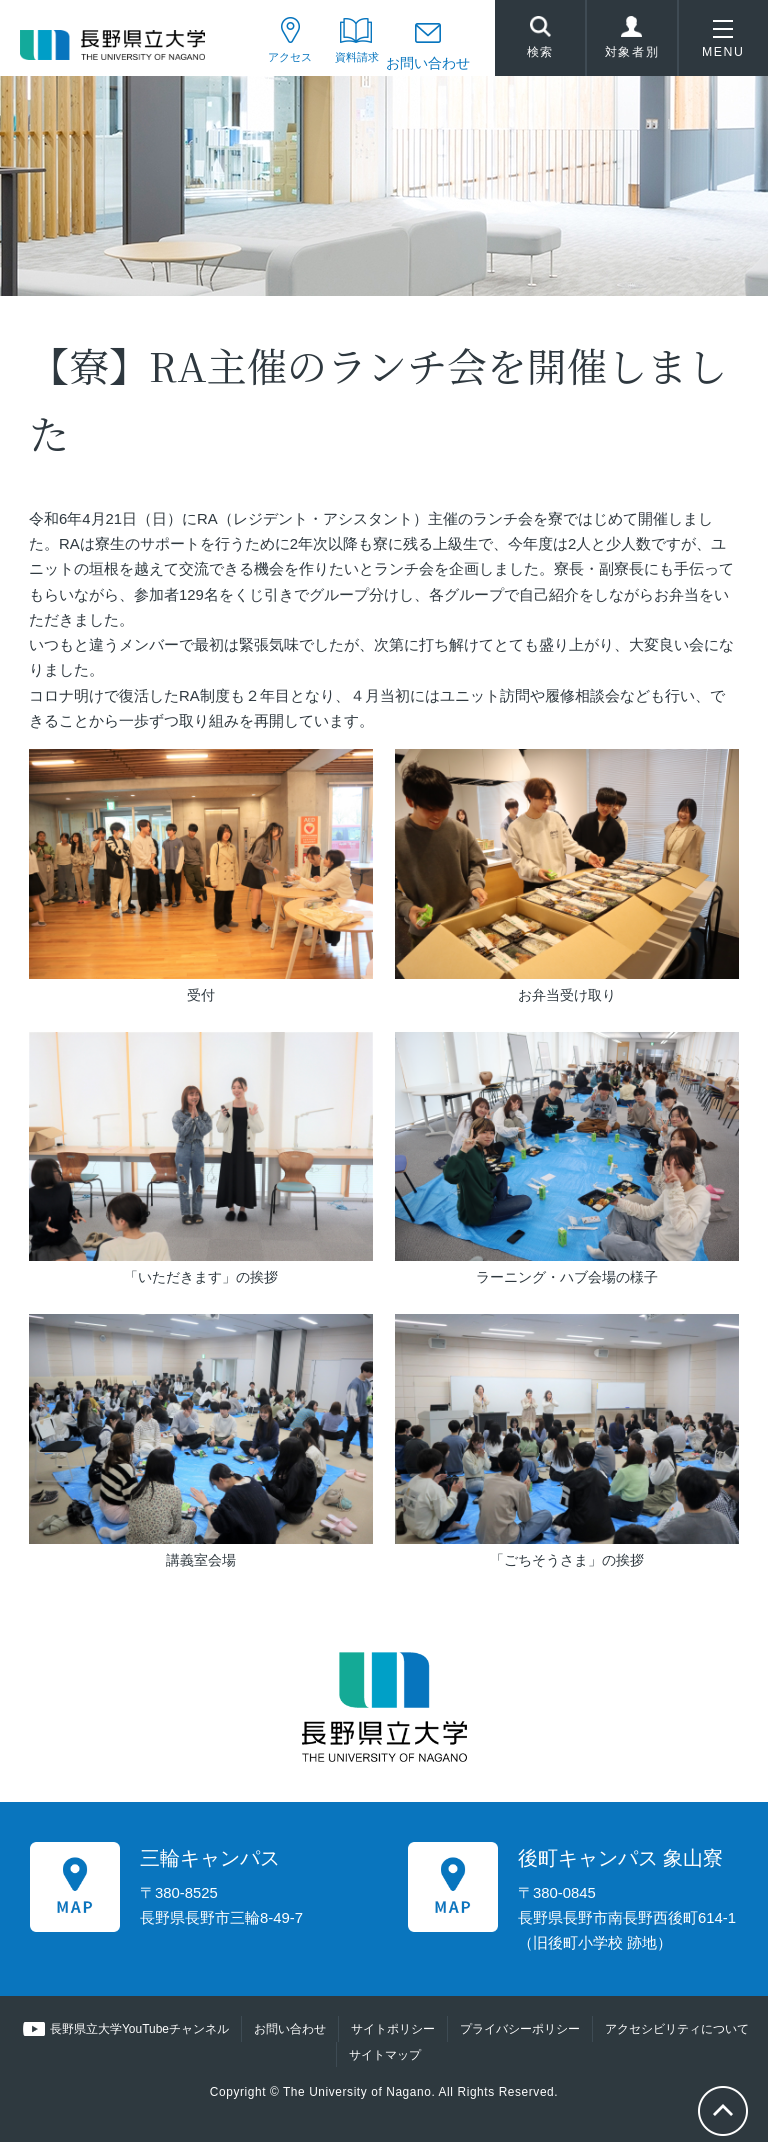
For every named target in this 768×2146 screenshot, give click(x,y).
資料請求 (346, 63)
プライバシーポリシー (520, 2034)
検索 (540, 41)
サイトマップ (385, 2059)
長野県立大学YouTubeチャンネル (139, 2034)
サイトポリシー (393, 2034)
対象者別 (632, 44)
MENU (723, 44)
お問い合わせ (428, 63)
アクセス (265, 63)
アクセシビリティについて (677, 2034)
